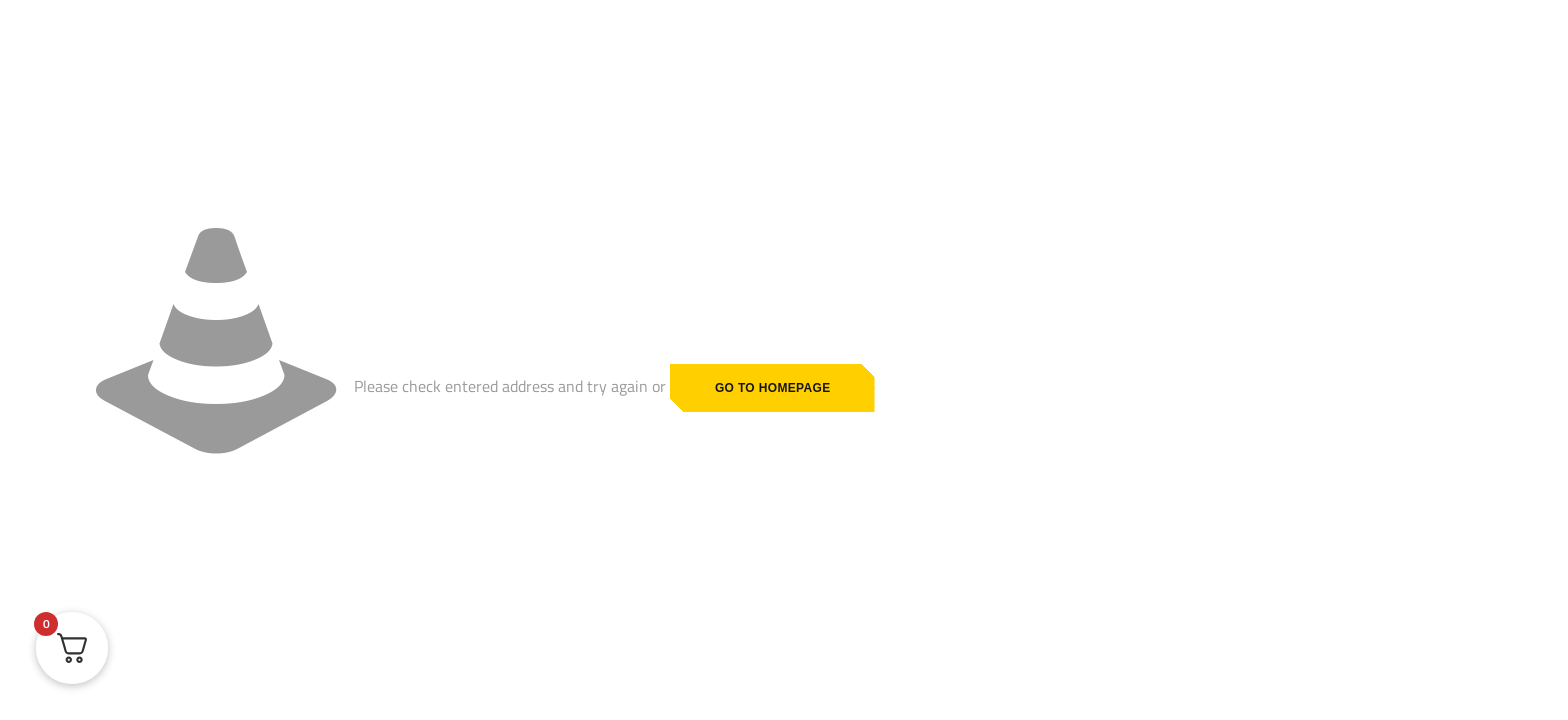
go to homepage (773, 388)
